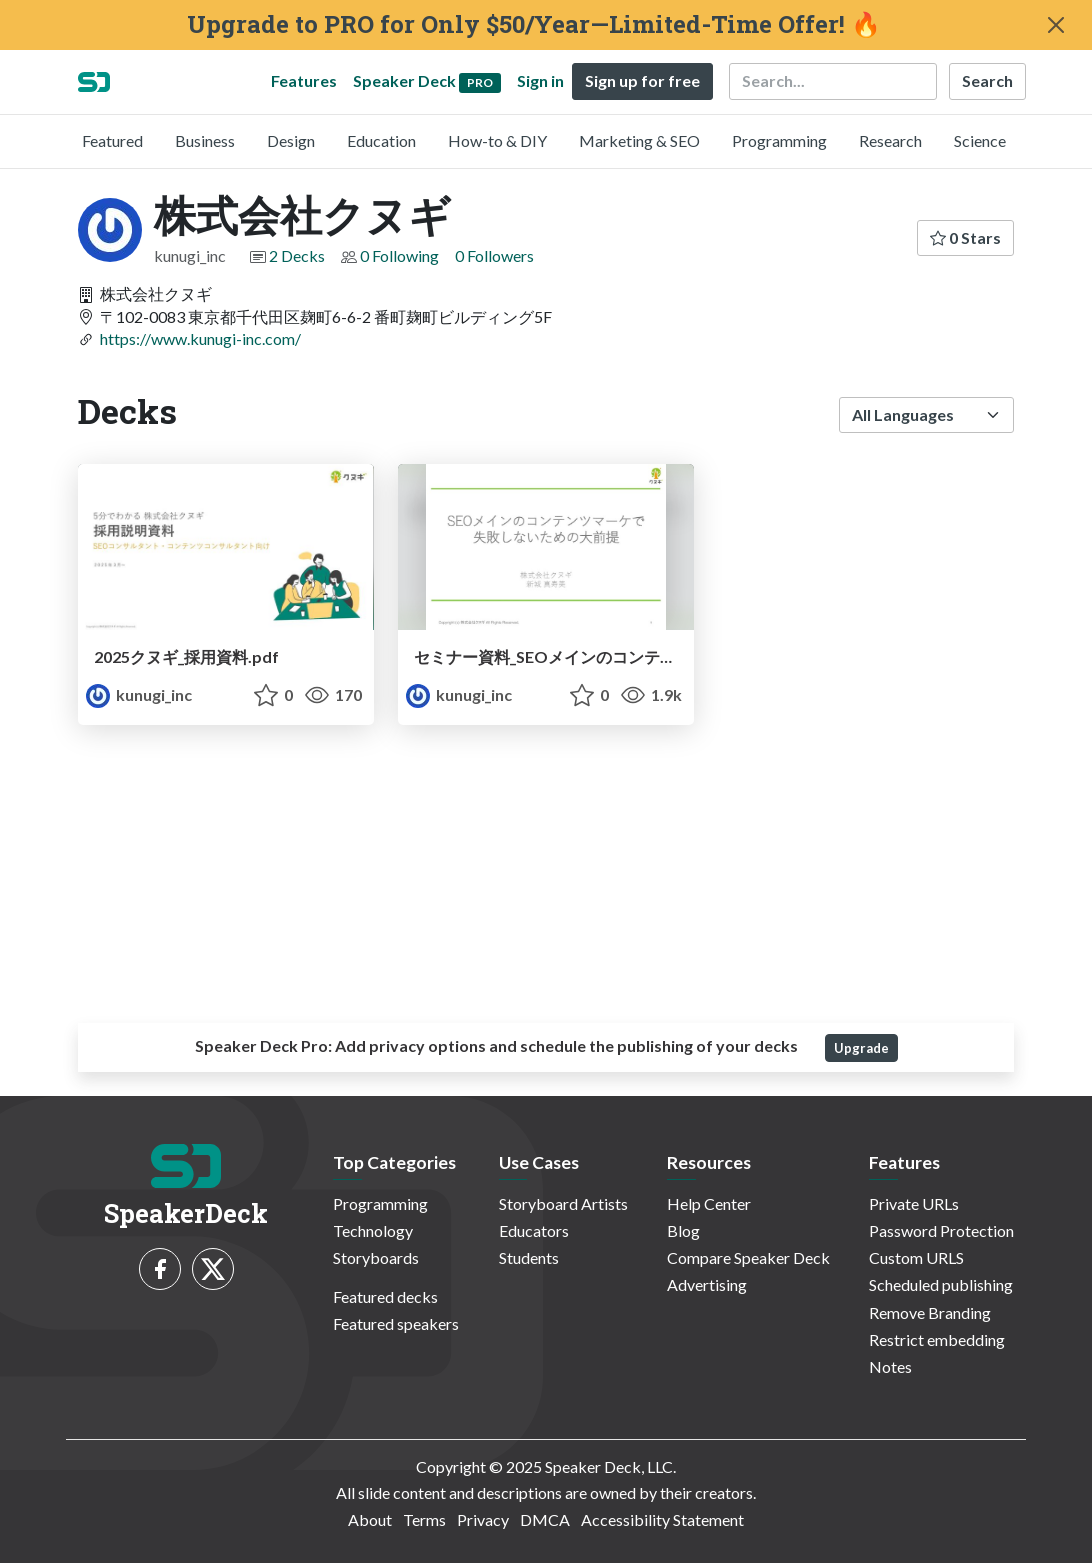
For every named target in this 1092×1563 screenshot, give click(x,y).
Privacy (483, 1519)
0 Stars (965, 237)
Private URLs (914, 1203)
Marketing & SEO (639, 140)
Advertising (707, 1284)
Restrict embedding (937, 1339)
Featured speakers (396, 1323)
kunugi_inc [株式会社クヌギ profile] (139, 694)
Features (304, 80)
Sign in (540, 80)
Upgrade (861, 1048)
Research (890, 140)
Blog (683, 1230)
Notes (890, 1366)
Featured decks (385, 1296)
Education (381, 140)
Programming (779, 140)
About (370, 1519)
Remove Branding (930, 1312)
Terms (424, 1519)
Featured (112, 140)
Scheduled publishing (941, 1284)
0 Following (399, 255)
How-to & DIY (497, 140)
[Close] (1056, 25)
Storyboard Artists (563, 1203)
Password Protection (941, 1230)
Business (205, 140)
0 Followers (494, 255)
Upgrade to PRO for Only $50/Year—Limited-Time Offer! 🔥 (534, 24)
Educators (534, 1230)
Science (980, 140)
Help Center (709, 1203)
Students (529, 1257)
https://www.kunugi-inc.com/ (200, 338)
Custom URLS (916, 1257)
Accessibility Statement (662, 1519)
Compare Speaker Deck (748, 1257)
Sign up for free (642, 80)
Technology (373, 1230)
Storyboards (376, 1257)
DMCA (545, 1519)
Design (291, 140)
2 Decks (297, 255)
